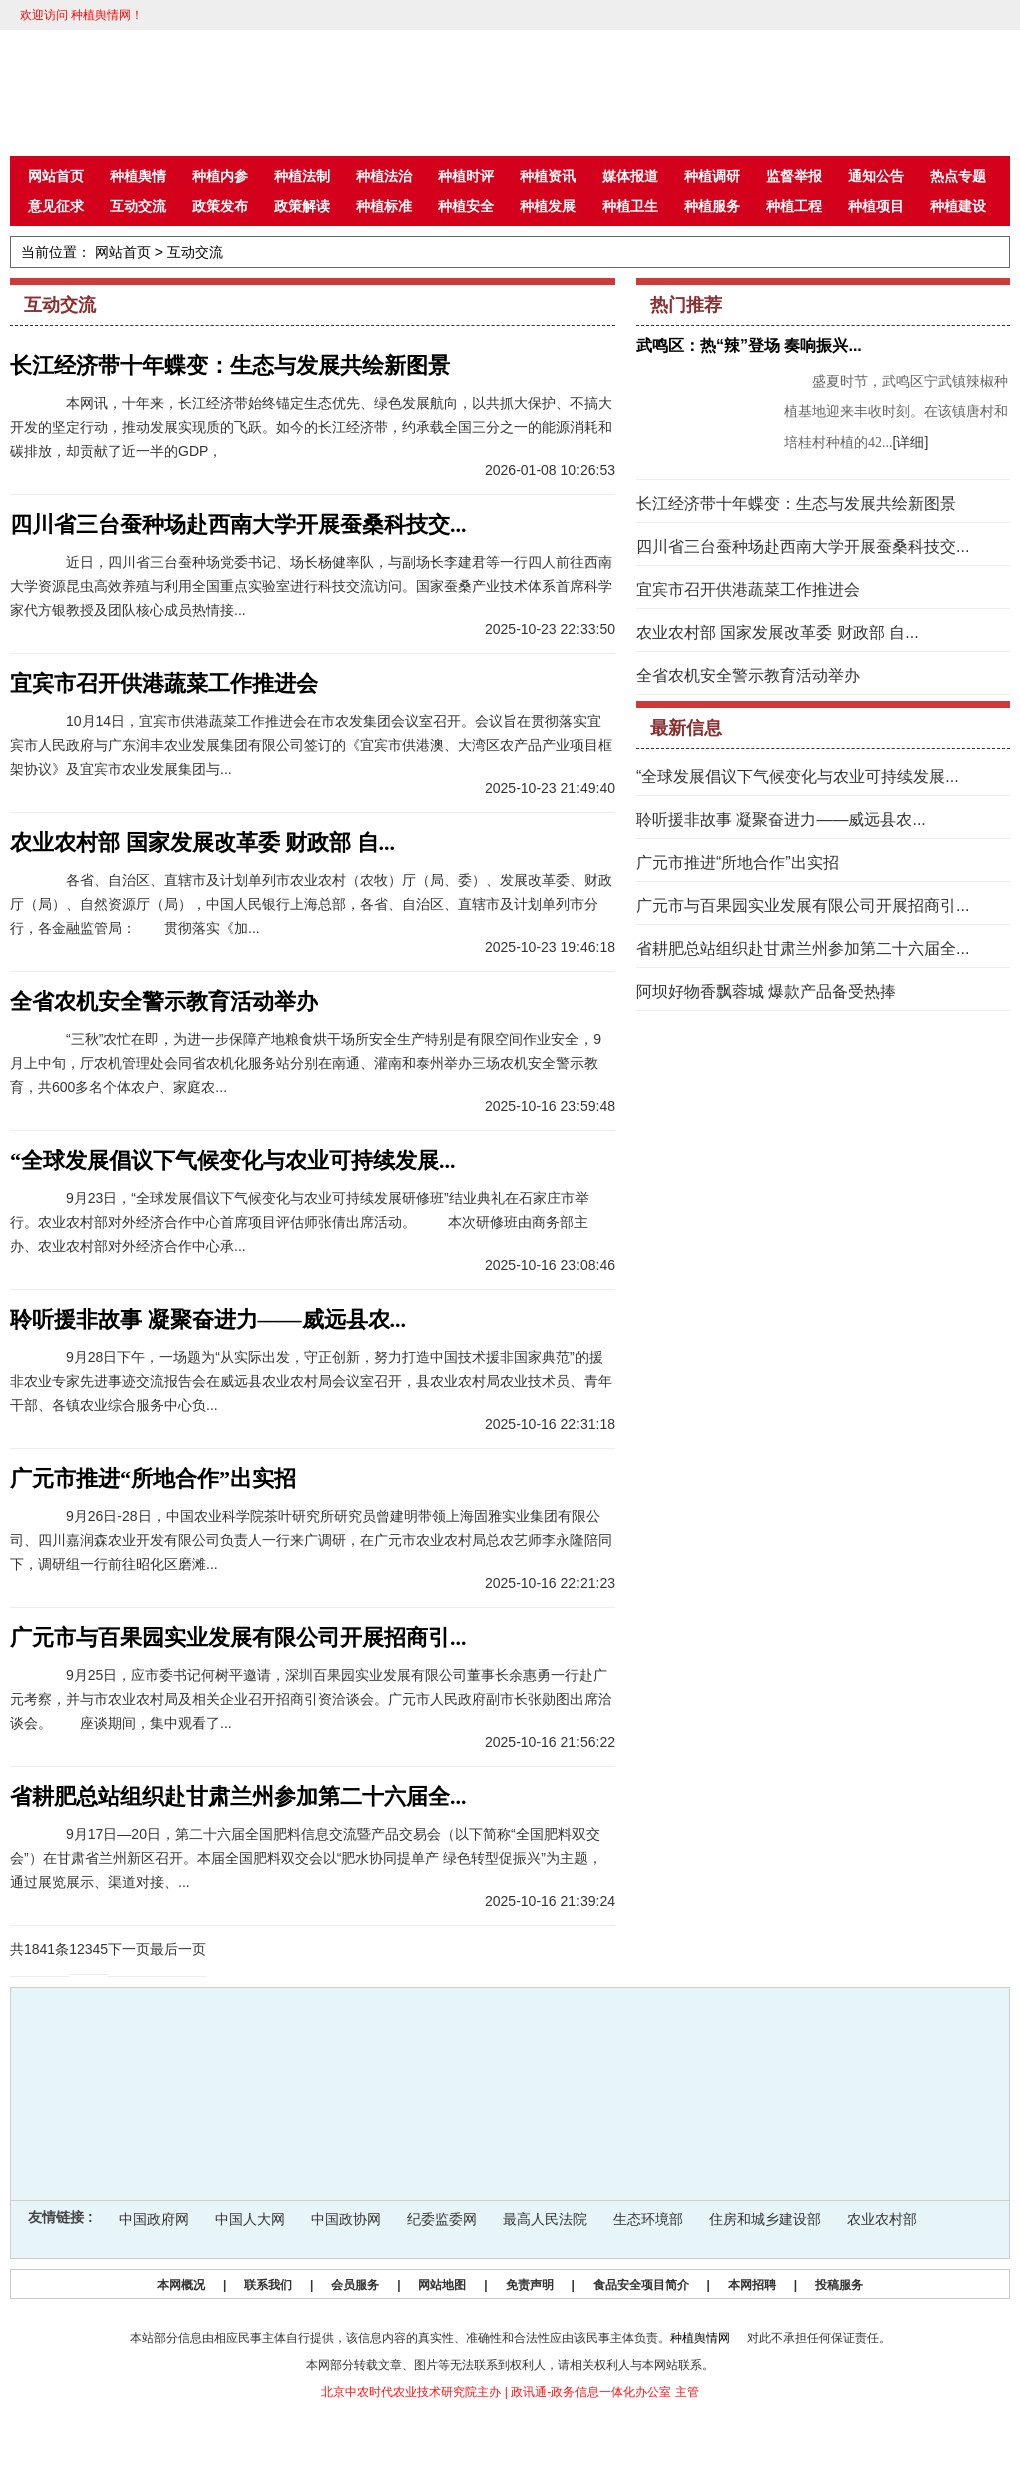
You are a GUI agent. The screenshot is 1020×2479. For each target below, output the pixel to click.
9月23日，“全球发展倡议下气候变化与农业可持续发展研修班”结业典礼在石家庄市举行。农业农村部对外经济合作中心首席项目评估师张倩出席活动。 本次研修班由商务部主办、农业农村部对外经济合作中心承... (299, 1222)
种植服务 (712, 206)
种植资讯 (548, 176)
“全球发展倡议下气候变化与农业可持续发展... (233, 1160)
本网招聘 (752, 2285)
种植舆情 (138, 176)
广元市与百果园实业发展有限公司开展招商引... (238, 1637)
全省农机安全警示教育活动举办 (164, 1001)
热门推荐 (686, 305)
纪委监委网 (442, 2219)
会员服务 (355, 2285)
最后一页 (178, 1949)
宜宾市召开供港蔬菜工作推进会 (164, 683)
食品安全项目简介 (641, 2285)
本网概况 (181, 2285)
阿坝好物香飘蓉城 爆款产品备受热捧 (766, 991)
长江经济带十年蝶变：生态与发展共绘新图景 (230, 365)
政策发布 (220, 206)
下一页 (129, 1949)
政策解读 (302, 206)
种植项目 (876, 206)
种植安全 (466, 206)
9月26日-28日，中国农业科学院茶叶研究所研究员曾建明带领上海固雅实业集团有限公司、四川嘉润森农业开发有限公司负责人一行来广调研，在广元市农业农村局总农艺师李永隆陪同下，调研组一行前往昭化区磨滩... (311, 1540)
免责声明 (530, 2285)
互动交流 (138, 206)
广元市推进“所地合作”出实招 (153, 1478)
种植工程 (794, 206)
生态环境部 (648, 2219)
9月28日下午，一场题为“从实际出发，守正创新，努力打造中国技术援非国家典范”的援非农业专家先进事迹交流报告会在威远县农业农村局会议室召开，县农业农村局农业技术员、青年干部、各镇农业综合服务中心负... (311, 1381)
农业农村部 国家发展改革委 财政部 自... (202, 842)
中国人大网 (250, 2219)
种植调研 (712, 176)
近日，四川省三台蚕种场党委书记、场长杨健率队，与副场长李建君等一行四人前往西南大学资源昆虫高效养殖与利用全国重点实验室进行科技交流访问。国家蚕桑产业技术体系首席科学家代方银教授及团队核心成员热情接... (311, 586)
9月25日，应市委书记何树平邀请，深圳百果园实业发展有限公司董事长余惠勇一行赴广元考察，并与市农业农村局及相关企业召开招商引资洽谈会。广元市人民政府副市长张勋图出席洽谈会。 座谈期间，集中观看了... (311, 1699)
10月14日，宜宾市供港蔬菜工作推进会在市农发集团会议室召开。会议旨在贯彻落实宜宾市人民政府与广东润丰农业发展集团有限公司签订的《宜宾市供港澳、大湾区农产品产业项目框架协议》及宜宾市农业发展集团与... (311, 745)
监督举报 (794, 176)
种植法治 (384, 176)
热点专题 (958, 176)
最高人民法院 (545, 2219)
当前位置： (56, 252)
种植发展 (548, 206)
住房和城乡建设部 (765, 2219)
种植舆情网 (700, 2338)
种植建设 (958, 206)
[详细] (911, 442)
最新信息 (686, 728)
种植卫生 (630, 206)
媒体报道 (630, 176)
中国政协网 (346, 2219)
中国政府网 (154, 2219)
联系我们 (268, 2285)
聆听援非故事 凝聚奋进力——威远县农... (208, 1319)
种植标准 (384, 206)
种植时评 (466, 176)
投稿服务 (839, 2285)
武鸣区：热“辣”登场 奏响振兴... (749, 345)
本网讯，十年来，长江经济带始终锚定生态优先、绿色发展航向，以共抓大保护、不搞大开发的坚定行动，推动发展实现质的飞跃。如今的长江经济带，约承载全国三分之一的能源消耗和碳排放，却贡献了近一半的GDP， (311, 427)
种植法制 (302, 176)
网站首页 (56, 176)
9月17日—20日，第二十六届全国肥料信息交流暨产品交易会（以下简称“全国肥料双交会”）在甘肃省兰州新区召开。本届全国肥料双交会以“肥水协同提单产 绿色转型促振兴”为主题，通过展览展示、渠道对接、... (306, 1858)
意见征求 (56, 206)
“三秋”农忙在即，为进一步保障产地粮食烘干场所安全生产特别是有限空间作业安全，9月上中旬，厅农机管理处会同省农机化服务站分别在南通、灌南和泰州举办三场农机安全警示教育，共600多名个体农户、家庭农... (305, 1063)
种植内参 (220, 176)
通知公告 (876, 176)
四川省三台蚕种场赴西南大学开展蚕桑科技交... (238, 524)
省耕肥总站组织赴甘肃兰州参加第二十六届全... (238, 1796)
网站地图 (442, 2285)
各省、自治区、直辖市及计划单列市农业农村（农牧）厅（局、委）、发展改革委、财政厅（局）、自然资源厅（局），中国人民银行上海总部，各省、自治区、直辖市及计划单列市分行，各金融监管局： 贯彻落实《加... (311, 904)
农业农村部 (882, 2219)
